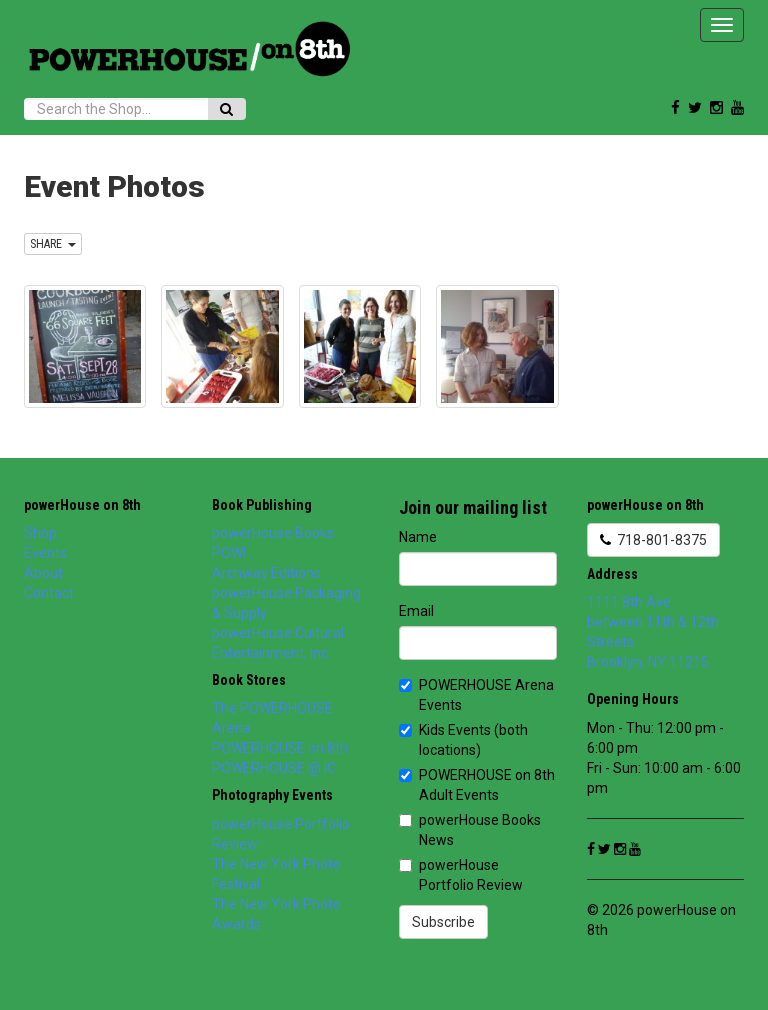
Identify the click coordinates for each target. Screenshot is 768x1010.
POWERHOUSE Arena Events (476, 695)
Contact (49, 593)
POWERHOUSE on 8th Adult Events (477, 785)
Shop (40, 533)
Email (416, 611)
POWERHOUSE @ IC (274, 768)
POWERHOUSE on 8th (280, 748)
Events (45, 553)
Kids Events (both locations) (463, 740)
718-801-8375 (653, 540)
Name (418, 537)
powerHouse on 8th (82, 505)
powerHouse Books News (470, 830)
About (43, 573)
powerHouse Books (273, 533)
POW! (229, 553)
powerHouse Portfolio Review (461, 875)
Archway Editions (266, 573)
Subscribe (443, 922)
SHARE (53, 244)
